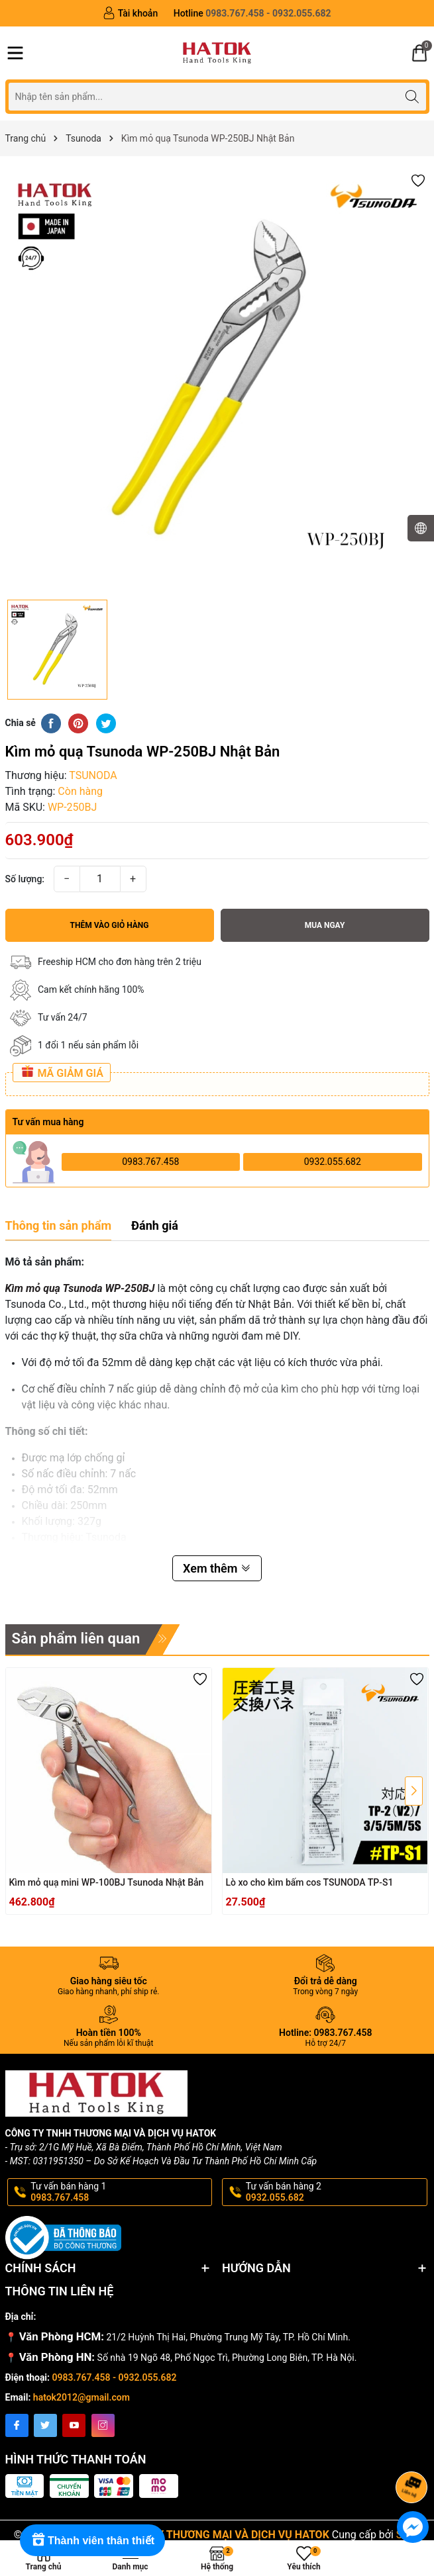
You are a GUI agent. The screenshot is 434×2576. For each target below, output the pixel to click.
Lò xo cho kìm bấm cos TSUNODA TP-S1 (310, 1882)
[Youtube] (73, 2425)
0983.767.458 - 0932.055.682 (114, 2377)
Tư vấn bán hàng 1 (120, 2192)
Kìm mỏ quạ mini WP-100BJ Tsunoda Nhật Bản (106, 1882)
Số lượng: (25, 879)
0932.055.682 (332, 1161)
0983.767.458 (150, 1161)
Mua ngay (325, 925)
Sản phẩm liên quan (76, 1638)
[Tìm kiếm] (412, 96)
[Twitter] (45, 2425)
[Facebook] (16, 2425)
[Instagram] (103, 2425)
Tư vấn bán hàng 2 (335, 2192)
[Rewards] (92, 2540)
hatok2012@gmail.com (81, 2397)
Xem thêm (217, 1568)
